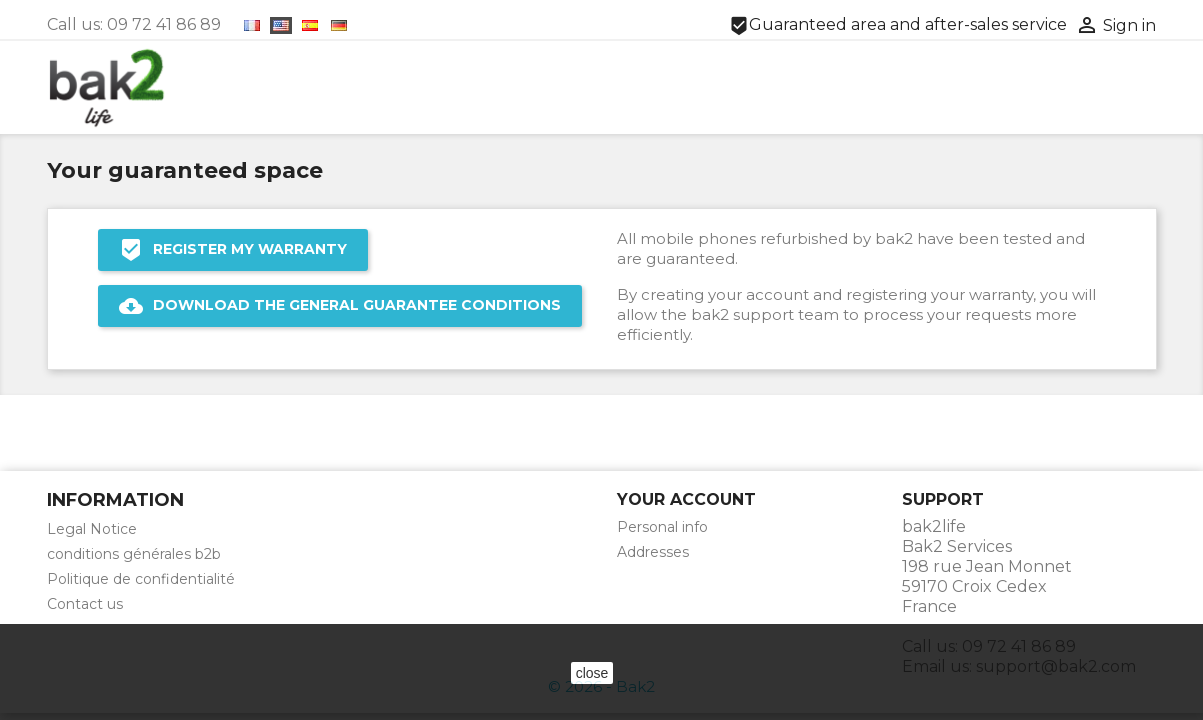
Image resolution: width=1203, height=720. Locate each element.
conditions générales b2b (134, 554)
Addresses (653, 552)
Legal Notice (92, 529)
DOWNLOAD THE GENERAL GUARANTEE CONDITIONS (340, 306)
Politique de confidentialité (141, 579)
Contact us (85, 604)
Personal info (662, 527)
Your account (686, 499)
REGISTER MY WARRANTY (233, 250)
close (592, 673)
